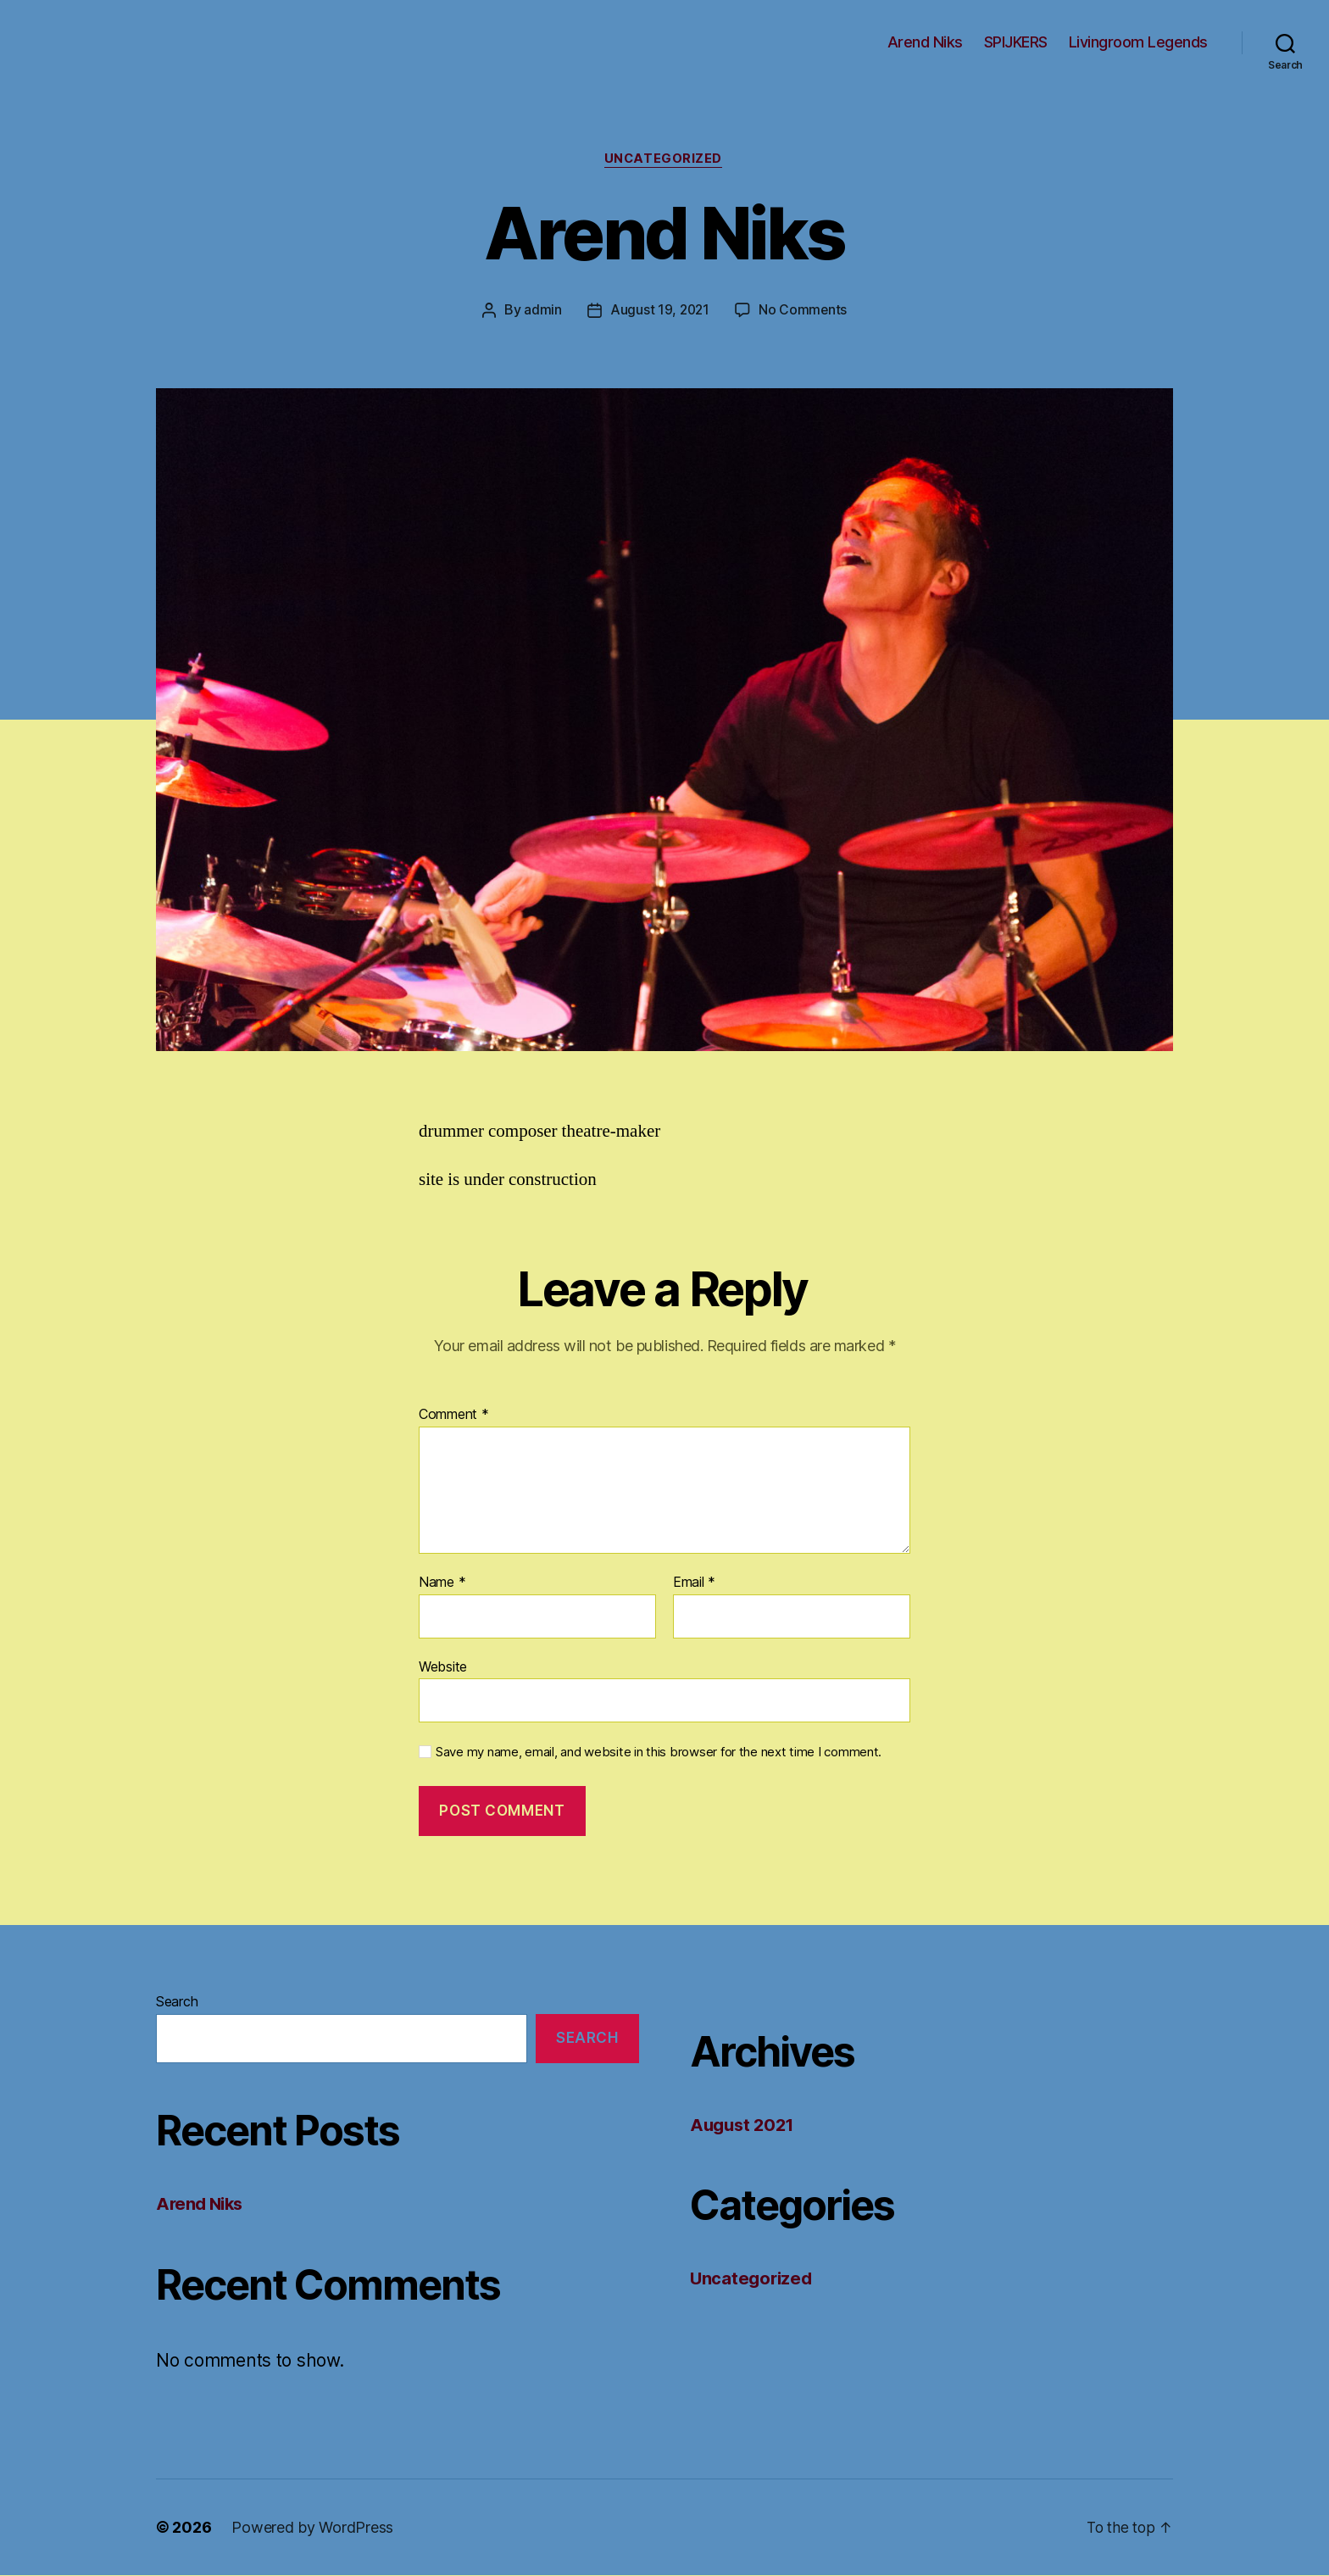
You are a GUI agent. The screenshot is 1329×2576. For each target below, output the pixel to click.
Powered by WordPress (312, 2528)
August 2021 (744, 2125)
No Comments (803, 311)
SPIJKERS (1016, 42)
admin (541, 311)
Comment (454, 1416)
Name (442, 1584)
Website (443, 1667)
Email (694, 1584)
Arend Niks (925, 42)
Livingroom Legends (1138, 42)
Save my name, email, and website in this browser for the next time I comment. (658, 1753)
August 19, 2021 (659, 311)
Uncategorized (664, 160)
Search (176, 2002)
